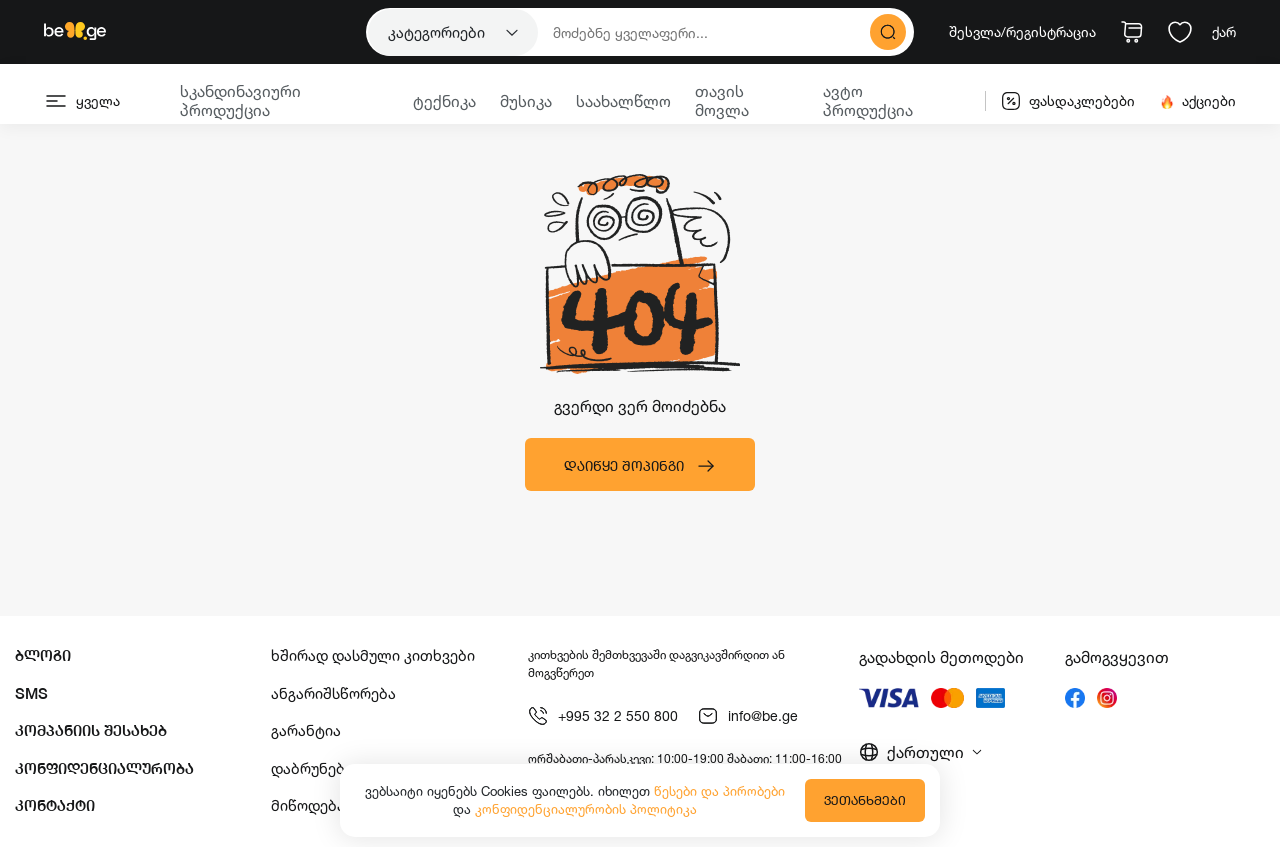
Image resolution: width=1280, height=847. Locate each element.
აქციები (1197, 101)
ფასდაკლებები (1068, 101)
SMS (31, 693)
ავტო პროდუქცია (868, 100)
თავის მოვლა (722, 100)
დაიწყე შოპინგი (640, 466)
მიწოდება (308, 805)
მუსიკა (526, 101)
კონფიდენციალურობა (104, 768)
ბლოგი (43, 655)
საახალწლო (623, 101)
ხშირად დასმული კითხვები (373, 655)
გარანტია (306, 730)
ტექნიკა (444, 101)
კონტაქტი (55, 805)
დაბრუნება (312, 768)
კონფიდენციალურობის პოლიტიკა (586, 809)
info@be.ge (748, 716)
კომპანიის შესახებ (91, 730)
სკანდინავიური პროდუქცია (240, 100)
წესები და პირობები (719, 791)
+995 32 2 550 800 (603, 716)
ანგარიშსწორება (333, 693)
